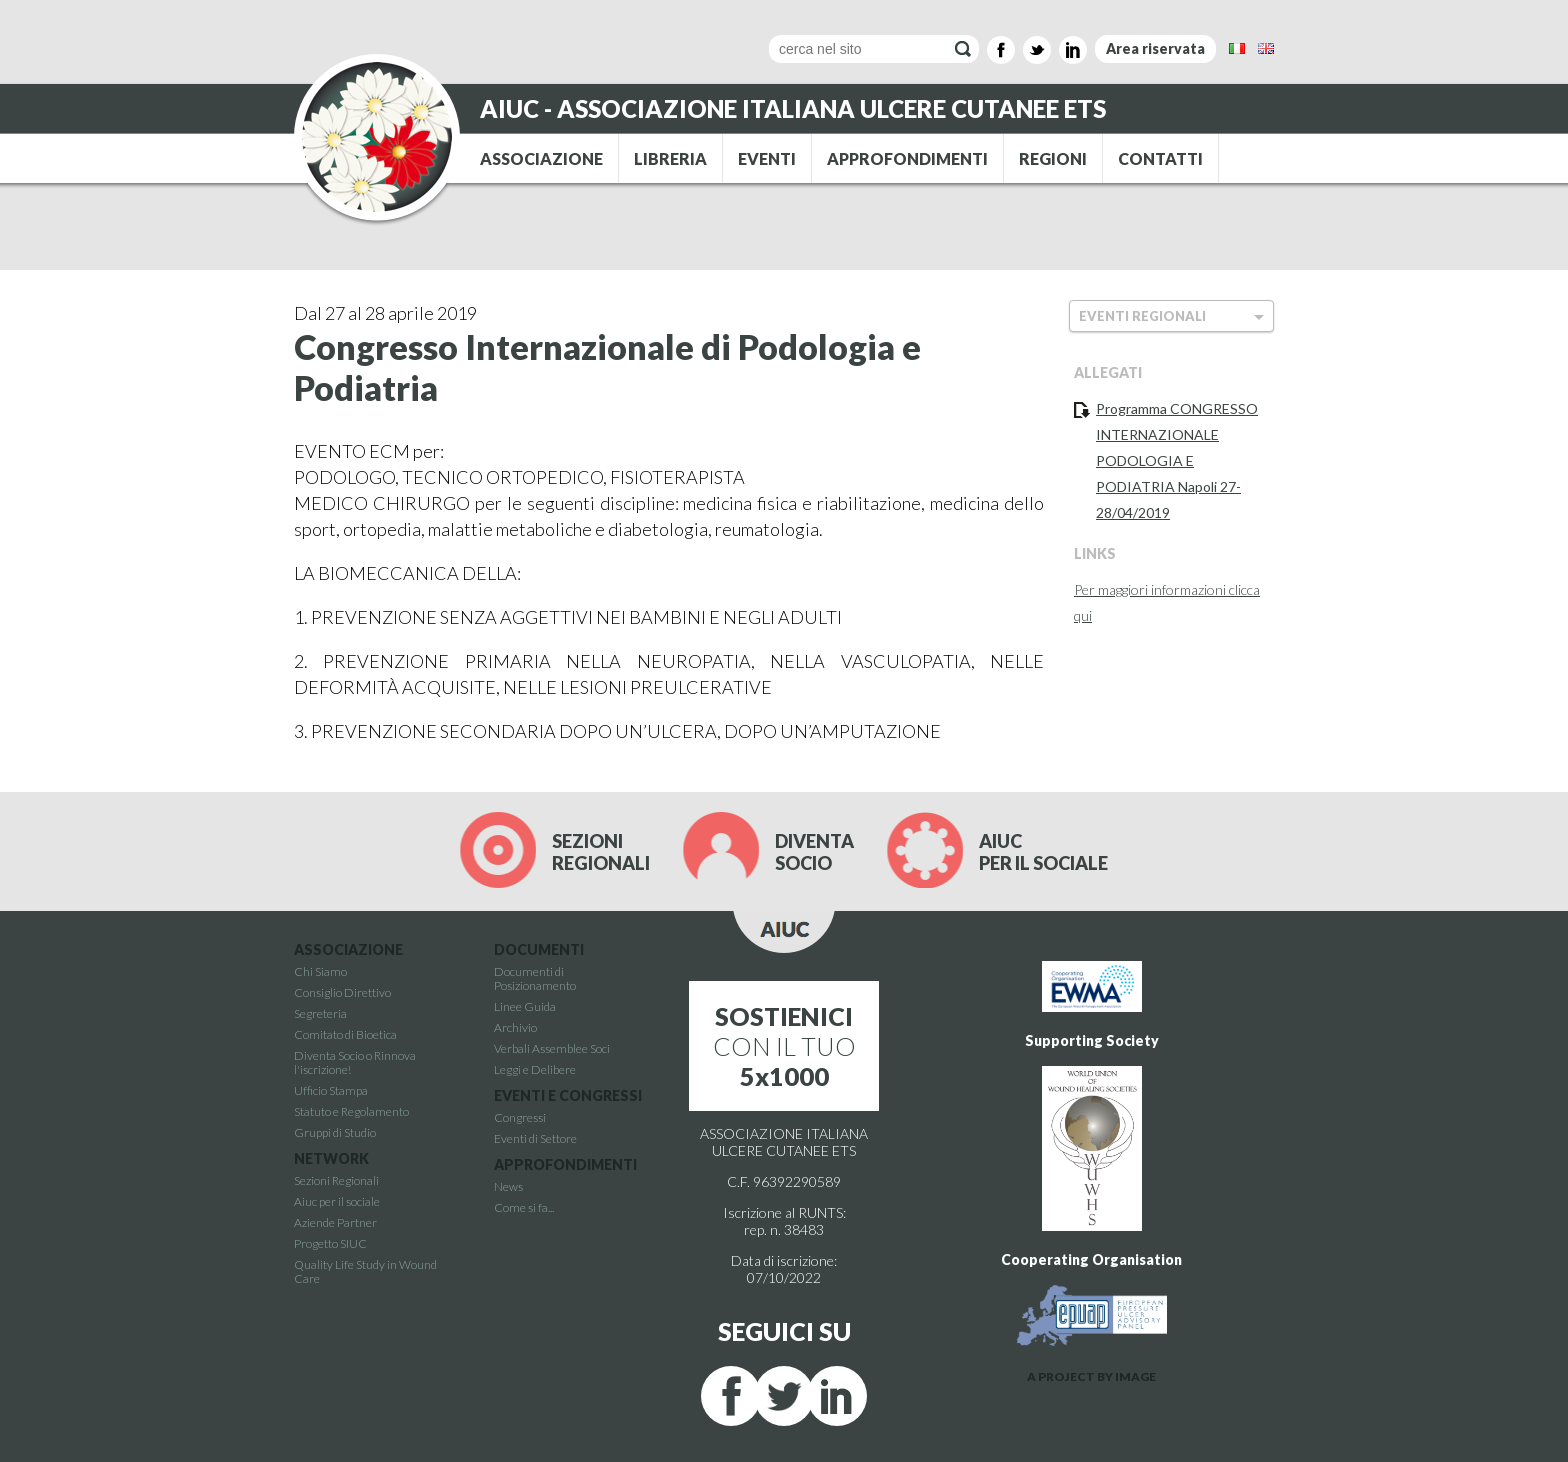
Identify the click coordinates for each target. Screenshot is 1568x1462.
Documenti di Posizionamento (535, 978)
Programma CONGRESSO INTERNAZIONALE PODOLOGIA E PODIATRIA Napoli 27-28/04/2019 (1177, 460)
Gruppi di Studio (335, 1132)
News (508, 1186)
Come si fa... (524, 1207)
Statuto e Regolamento (351, 1111)
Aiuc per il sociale (337, 1201)
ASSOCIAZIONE (541, 158)
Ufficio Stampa (331, 1090)
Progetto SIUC (330, 1243)
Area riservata (1155, 48)
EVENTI (767, 158)
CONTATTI (1160, 158)
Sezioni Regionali (336, 1180)
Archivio (515, 1027)
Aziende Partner (335, 1222)
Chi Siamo (320, 971)
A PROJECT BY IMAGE (1091, 1376)
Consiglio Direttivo (342, 992)
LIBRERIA (670, 158)
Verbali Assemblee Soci (552, 1048)
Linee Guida (525, 1006)
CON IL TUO (784, 1046)
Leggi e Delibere (535, 1069)
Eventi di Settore (535, 1138)
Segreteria (320, 1013)
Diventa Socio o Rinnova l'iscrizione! (355, 1062)
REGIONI (1053, 158)
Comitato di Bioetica (345, 1034)
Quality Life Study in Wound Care (365, 1271)
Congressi (520, 1117)
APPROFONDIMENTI (907, 158)
